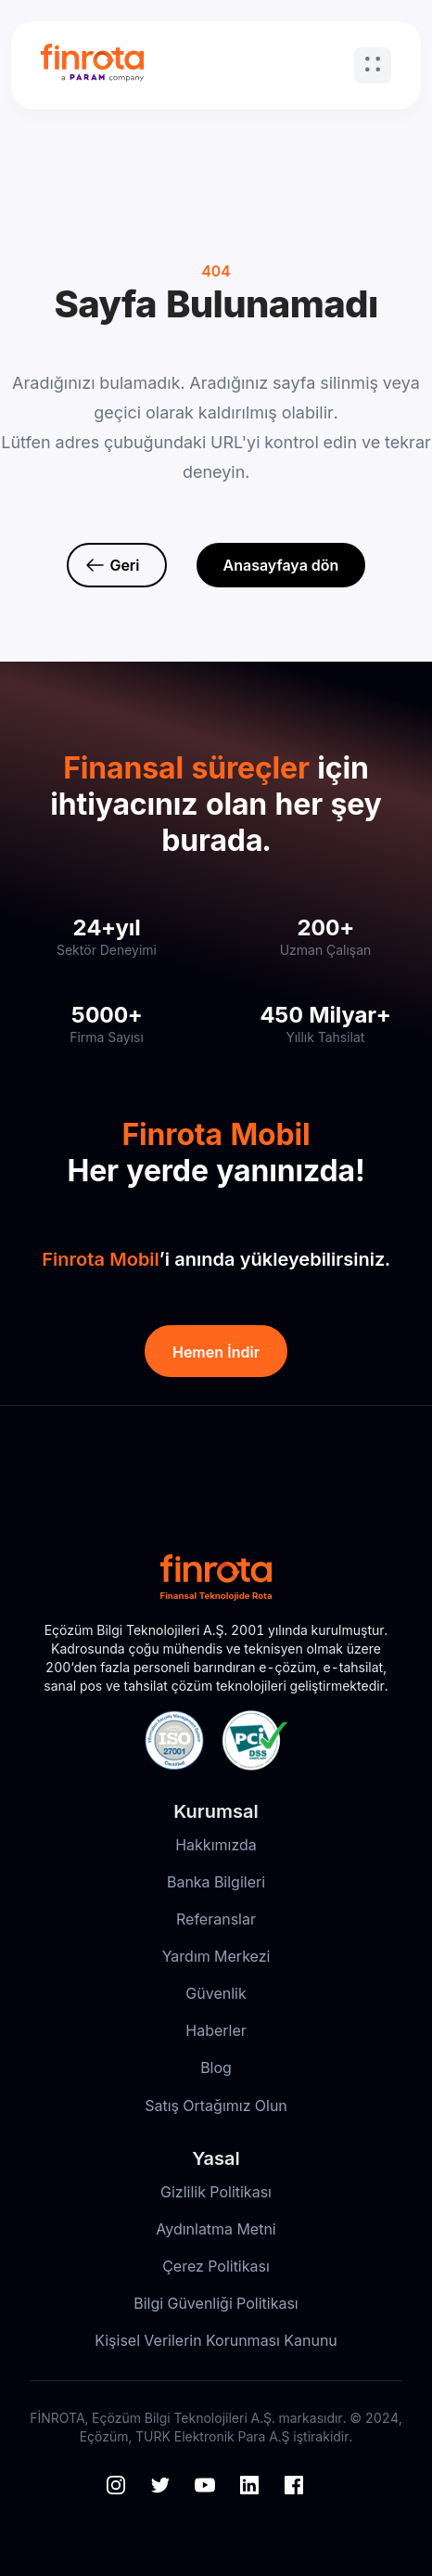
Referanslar (216, 1919)
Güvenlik (215, 1993)
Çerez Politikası (216, 2266)
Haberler (216, 2030)
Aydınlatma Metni (216, 2229)
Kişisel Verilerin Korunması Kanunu (216, 2340)
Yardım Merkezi (216, 1956)
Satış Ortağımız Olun (216, 2105)
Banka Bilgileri (216, 1882)
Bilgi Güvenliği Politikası (215, 2303)
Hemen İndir (216, 1352)
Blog (216, 2067)
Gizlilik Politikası (216, 2192)
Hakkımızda (216, 1844)
